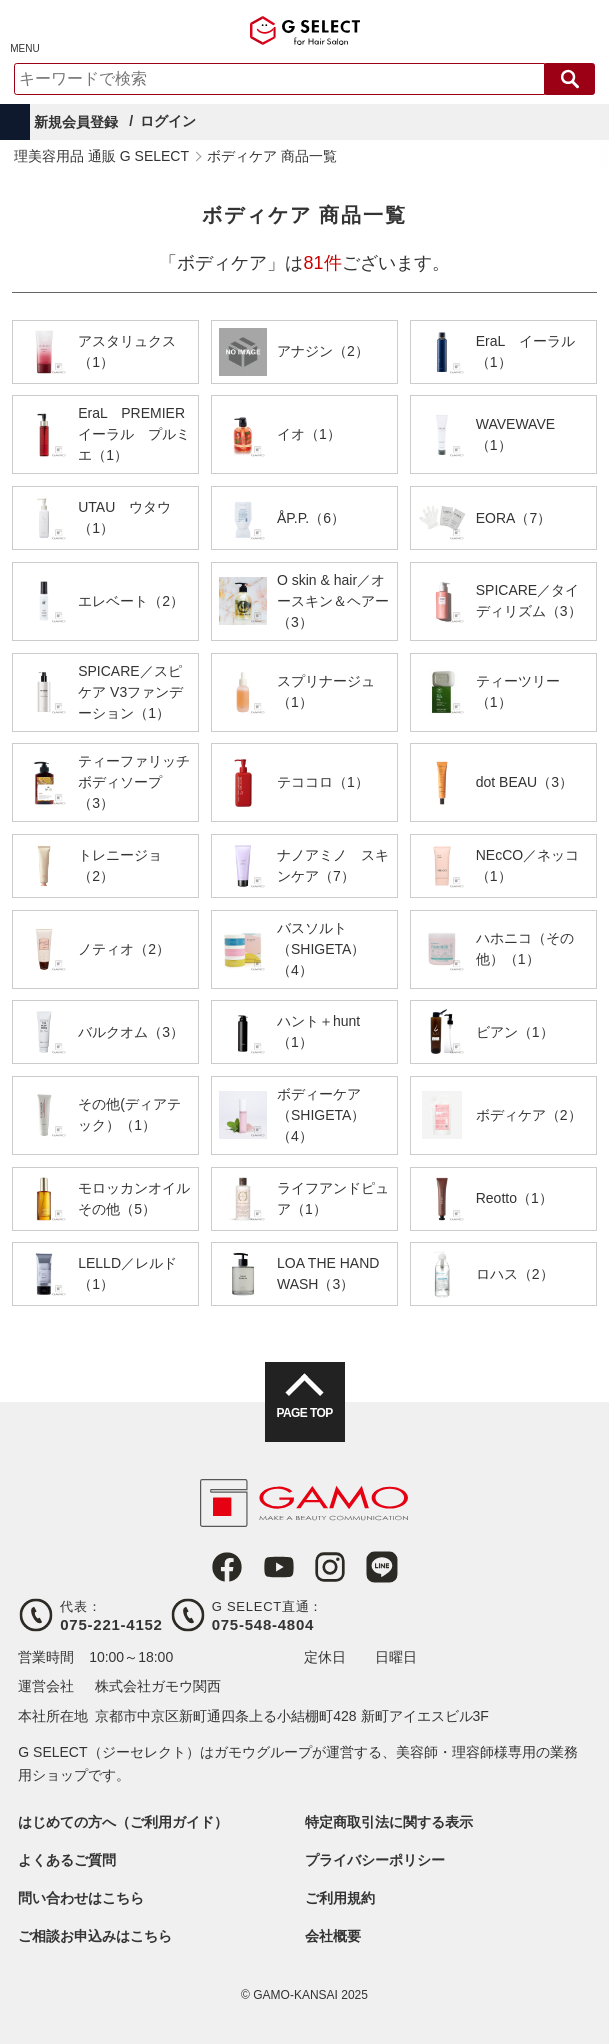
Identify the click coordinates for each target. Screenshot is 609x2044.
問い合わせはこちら (81, 1898)
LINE (382, 1567)
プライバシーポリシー (375, 1860)
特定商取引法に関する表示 (389, 1822)
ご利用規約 (340, 1898)
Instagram (330, 1567)
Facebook (227, 1567)
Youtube (279, 1567)
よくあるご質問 (67, 1860)
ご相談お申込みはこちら (95, 1936)
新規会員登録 (76, 122)
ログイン (168, 121)
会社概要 (333, 1936)
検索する (570, 79)
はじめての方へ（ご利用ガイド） (123, 1822)
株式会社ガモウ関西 (158, 1686)
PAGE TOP (304, 1413)
